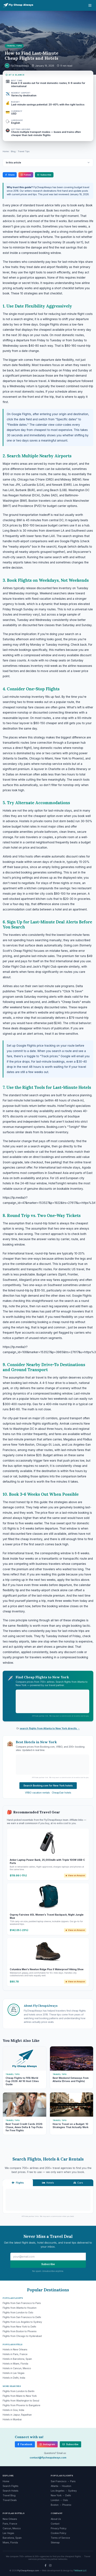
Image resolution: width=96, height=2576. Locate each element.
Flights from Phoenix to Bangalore (21, 2405)
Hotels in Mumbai (12, 2419)
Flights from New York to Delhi (19, 2326)
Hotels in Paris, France (15, 2354)
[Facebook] (45, 2565)
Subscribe (48, 2264)
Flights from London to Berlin (18, 2391)
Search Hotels (10, 2490)
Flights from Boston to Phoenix (20, 2331)
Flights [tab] (18, 2182)
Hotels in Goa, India (13, 2410)
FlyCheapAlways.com (28, 2570)
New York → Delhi (61, 2495)
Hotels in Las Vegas (13, 2373)
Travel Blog (9, 2495)
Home (6, 2481)
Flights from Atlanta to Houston (19, 2307)
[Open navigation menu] (90, 5)
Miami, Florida (10, 2542)
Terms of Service (60, 2537)
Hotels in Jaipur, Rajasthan (17, 2414)
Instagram (47, 2444)
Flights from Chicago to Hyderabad (22, 2336)
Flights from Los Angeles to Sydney (22, 2321)
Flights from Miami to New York (20, 2395)
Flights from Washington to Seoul (21, 2400)
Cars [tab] (78, 2182)
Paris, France (10, 2523)
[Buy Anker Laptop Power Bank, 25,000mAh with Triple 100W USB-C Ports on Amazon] (48, 1854)
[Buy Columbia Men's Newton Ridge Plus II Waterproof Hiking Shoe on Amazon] (48, 1962)
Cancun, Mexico (12, 2528)
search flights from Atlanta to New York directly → (50, 1728)
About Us (56, 2518)
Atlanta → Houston (61, 2486)
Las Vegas (8, 2533)
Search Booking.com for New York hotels (48, 1785)
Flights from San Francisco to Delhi (22, 2317)
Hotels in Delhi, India (14, 2377)
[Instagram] (50, 2565)
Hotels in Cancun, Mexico (17, 2368)
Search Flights (10, 2486)
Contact (55, 2523)
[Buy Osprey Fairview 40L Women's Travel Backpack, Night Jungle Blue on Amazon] (48, 1909)
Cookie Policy (58, 2533)
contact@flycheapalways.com (48, 2457)
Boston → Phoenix (61, 2504)
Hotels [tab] (48, 2182)
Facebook (25, 2444)
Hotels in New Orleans (15, 2349)
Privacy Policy (58, 2528)
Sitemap (55, 2542)
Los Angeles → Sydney (64, 2490)
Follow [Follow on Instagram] (26, 175)
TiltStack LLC (80, 2570)
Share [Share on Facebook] (10, 175)
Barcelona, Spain (12, 2537)
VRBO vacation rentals (37, 1792)
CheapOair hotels (61, 1792)
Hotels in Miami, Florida (15, 2363)
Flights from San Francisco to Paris (22, 2303)
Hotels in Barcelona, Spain (17, 2358)
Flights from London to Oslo (18, 2312)
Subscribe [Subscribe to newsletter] (44, 175)
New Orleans (10, 2518)
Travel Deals (10, 2500)
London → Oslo (59, 2500)
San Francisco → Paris (63, 2481)
